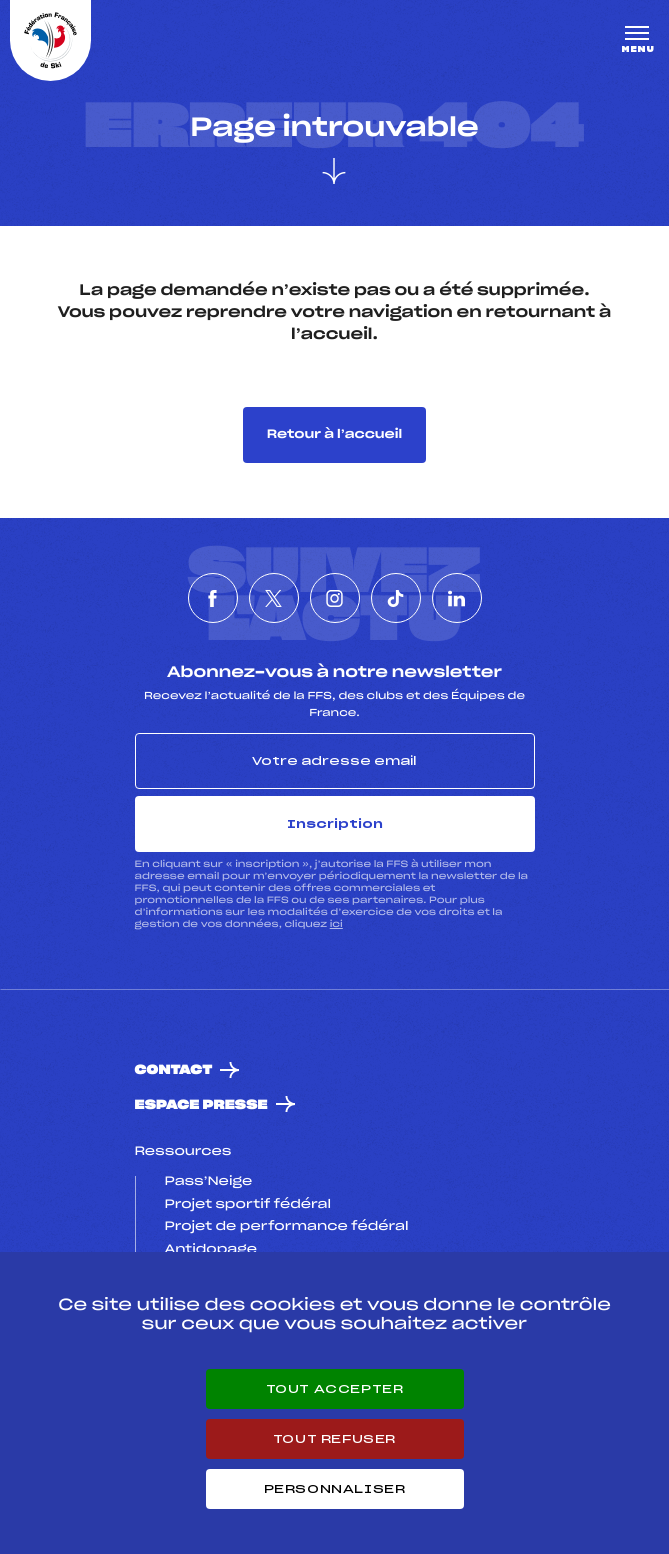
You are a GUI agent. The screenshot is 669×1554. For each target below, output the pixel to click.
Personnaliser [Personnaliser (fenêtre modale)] (335, 1489)
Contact (174, 1070)
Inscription (335, 824)
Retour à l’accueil (334, 435)
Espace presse (201, 1105)
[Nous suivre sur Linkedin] (457, 598)
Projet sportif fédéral (248, 1205)
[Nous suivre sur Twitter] (274, 598)
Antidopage (211, 1250)
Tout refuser (334, 1439)
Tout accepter (335, 1389)
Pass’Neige (209, 1182)
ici (336, 924)
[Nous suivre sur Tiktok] (396, 598)
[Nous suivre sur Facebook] (213, 598)
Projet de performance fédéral (287, 1227)
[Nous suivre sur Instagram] (335, 598)
